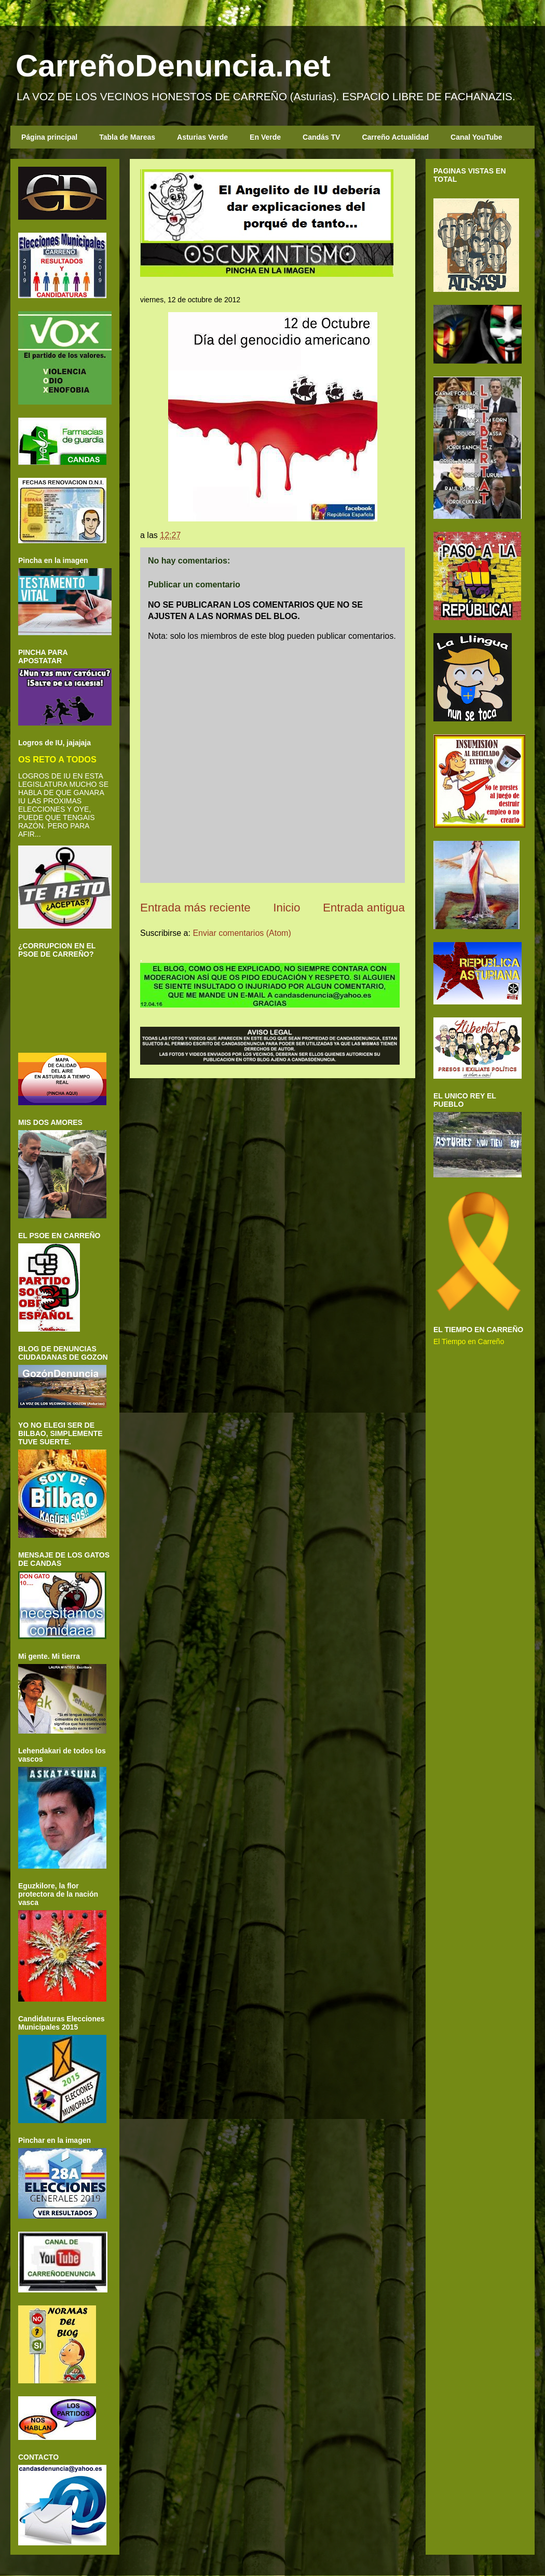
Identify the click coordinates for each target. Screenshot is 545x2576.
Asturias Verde (202, 137)
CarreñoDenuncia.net (173, 65)
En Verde (265, 137)
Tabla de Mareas (127, 137)
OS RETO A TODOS (57, 759)
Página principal (49, 137)
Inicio (286, 907)
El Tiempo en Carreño (468, 1341)
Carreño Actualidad (395, 137)
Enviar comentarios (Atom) (242, 933)
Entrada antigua (364, 907)
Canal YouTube (476, 137)
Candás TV (321, 137)
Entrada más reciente (195, 907)
